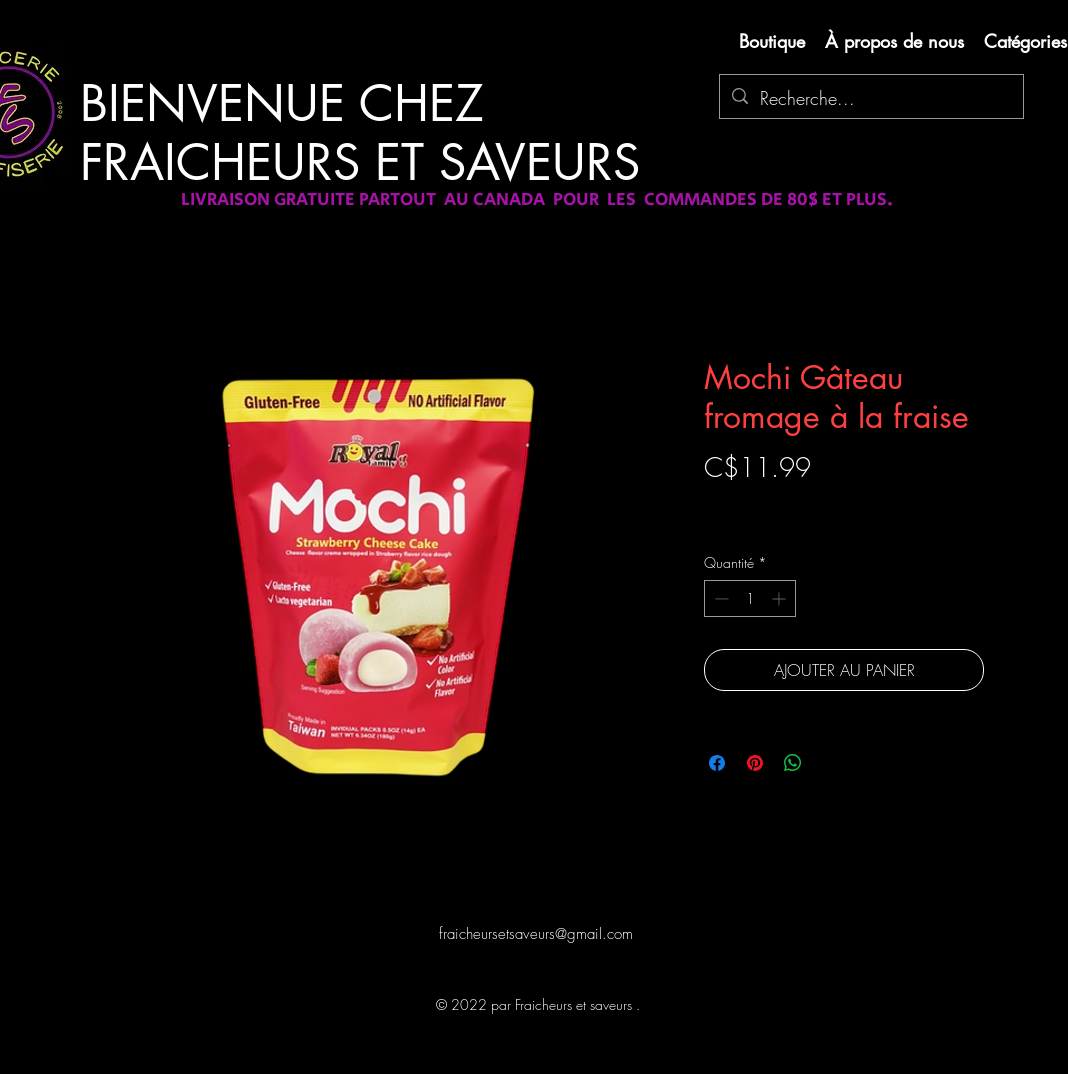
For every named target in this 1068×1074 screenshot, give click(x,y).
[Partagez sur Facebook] (717, 763)
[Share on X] (831, 763)
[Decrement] (719, 598)
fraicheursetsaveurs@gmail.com (536, 934)
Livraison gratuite (752, 502)
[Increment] (780, 598)
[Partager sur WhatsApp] (793, 763)
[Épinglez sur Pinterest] (755, 763)
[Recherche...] (870, 99)
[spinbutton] (750, 598)
